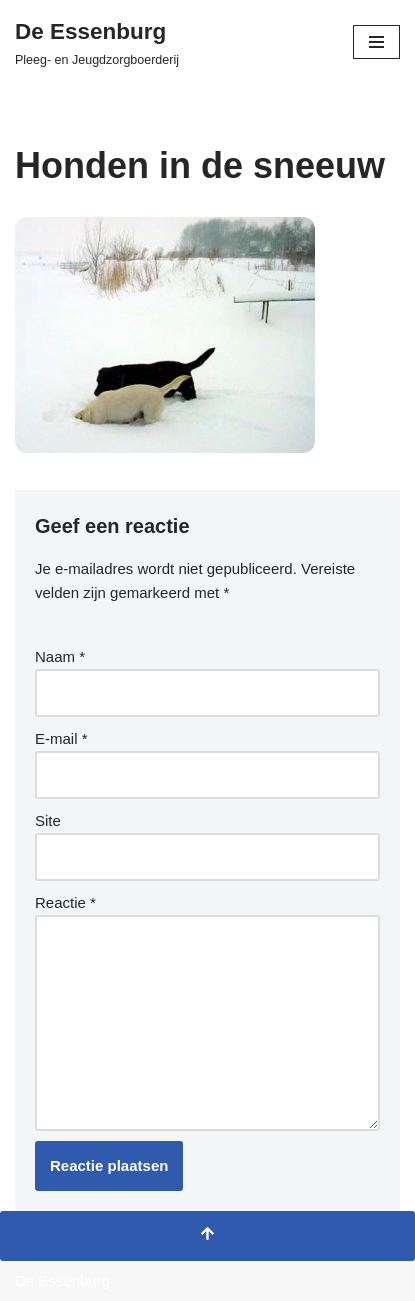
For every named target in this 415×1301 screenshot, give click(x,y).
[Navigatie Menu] (376, 42)
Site (48, 820)
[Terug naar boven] (207, 1236)
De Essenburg (62, 1280)
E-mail (61, 738)
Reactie (65, 902)
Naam (60, 656)
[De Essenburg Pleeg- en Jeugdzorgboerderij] (97, 42)
